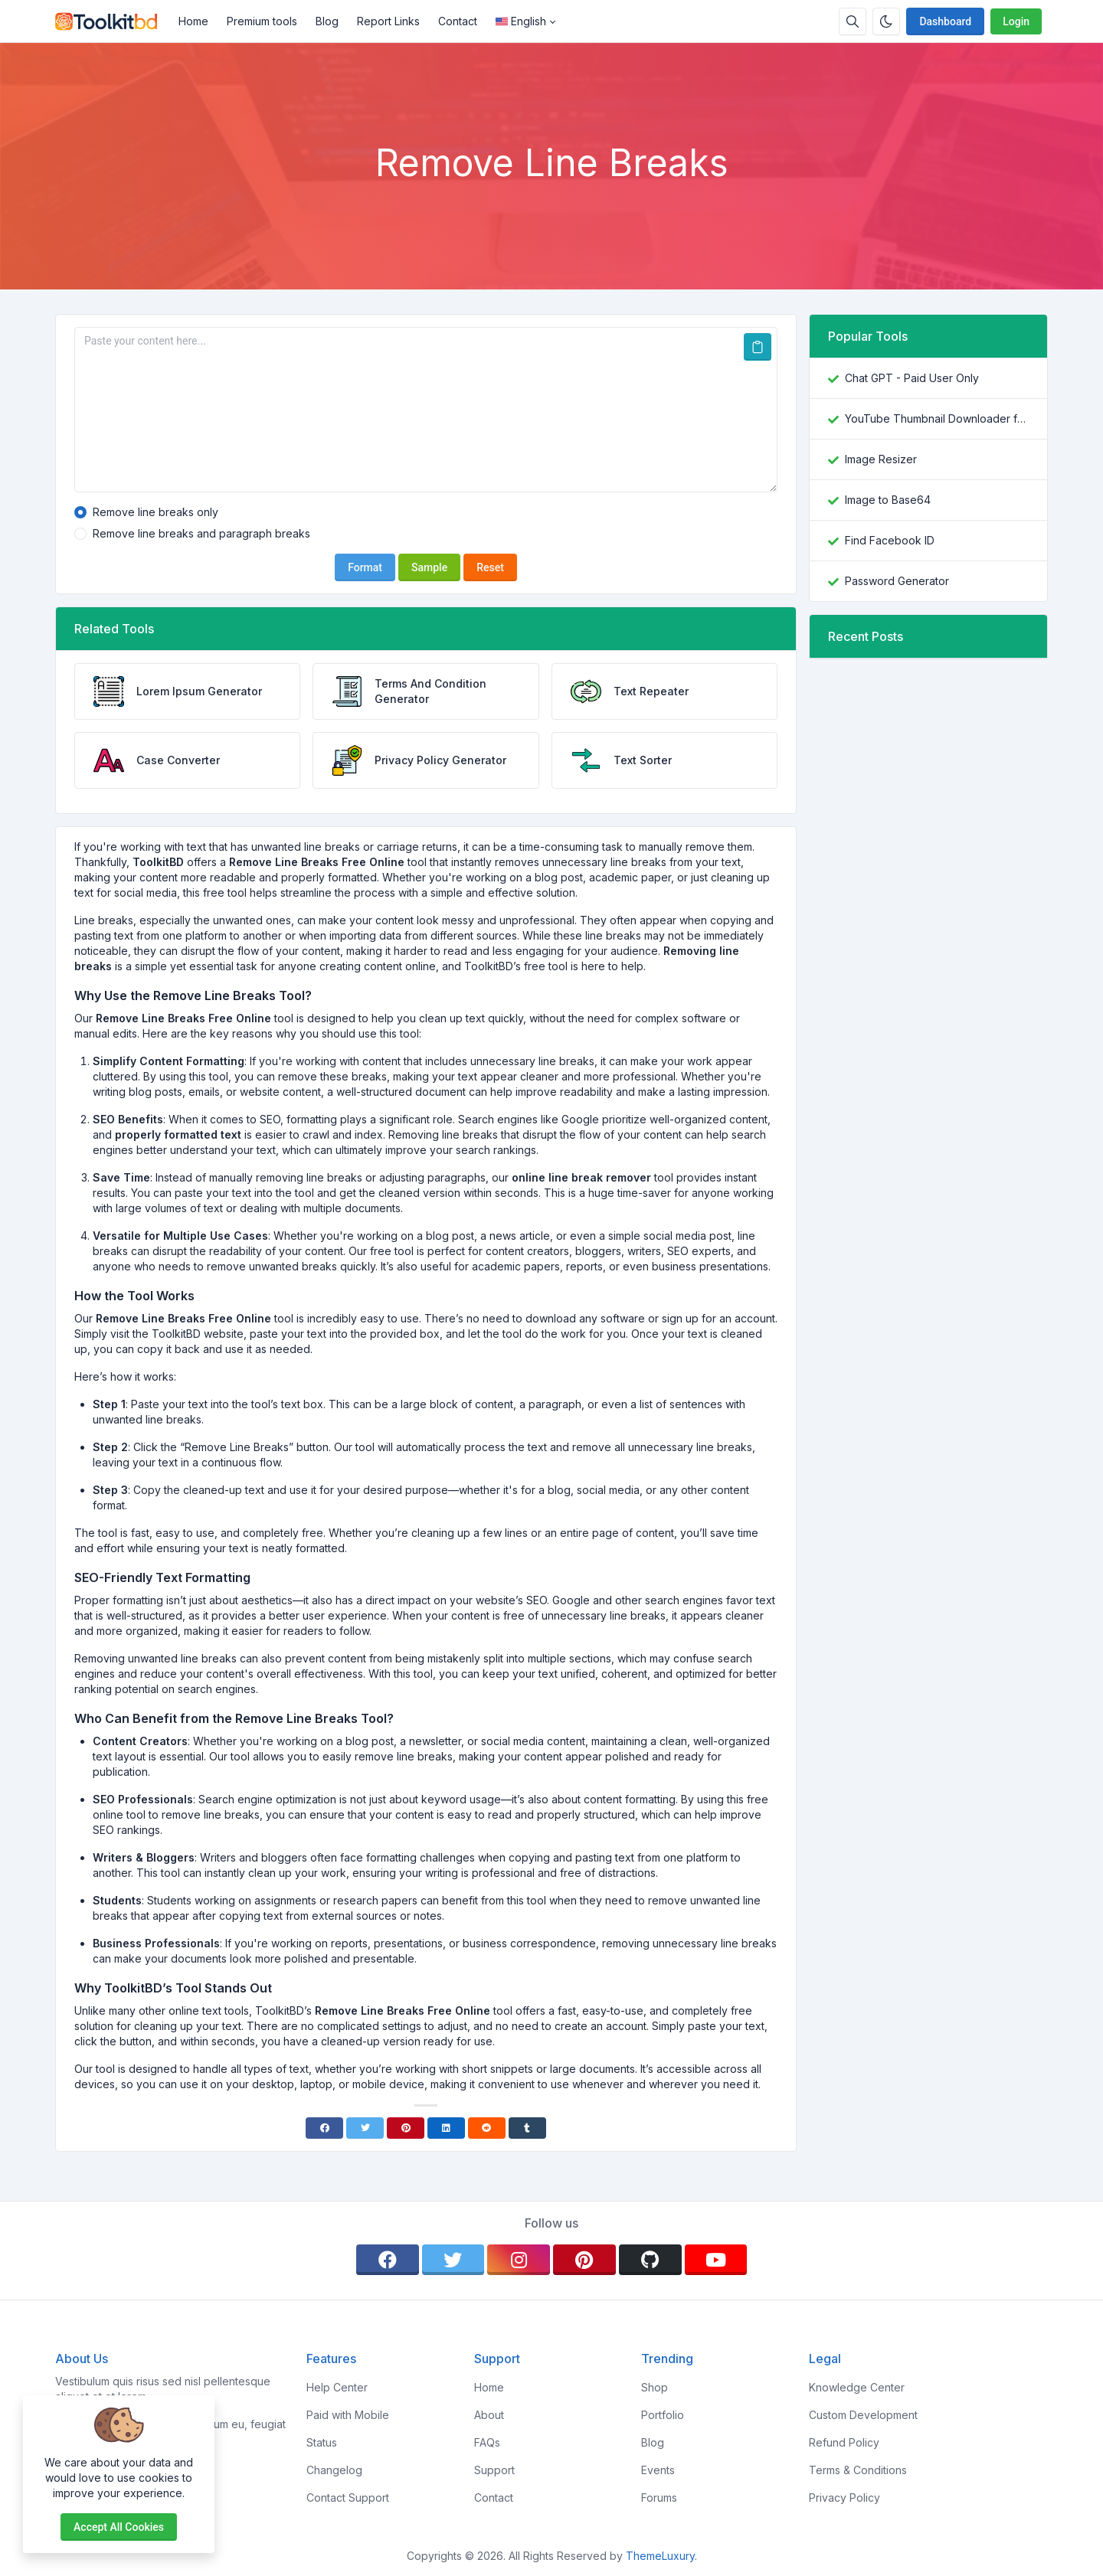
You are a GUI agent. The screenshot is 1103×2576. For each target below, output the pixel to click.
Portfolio (662, 2414)
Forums (659, 2497)
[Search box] (852, 21)
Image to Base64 (888, 499)
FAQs (487, 2442)
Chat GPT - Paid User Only (912, 377)
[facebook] (387, 2259)
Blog (327, 21)
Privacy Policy (844, 2497)
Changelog (334, 2469)
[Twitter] (365, 2128)
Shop (654, 2387)
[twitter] (453, 2259)
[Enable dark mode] (886, 21)
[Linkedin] (446, 2128)
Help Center (337, 2387)
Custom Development (863, 2414)
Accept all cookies (119, 2527)
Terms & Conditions (858, 2469)
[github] (650, 2259)
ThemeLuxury (660, 2555)
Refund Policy (844, 2442)
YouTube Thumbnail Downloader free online (937, 418)
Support (494, 2469)
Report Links (388, 21)
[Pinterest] (405, 2128)
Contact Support (347, 2497)
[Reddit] (487, 2128)
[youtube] (716, 2259)
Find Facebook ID (889, 540)
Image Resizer (881, 459)
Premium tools (262, 21)
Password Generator (897, 580)
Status (321, 2442)
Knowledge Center (857, 2387)
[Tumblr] (527, 2128)
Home (193, 21)
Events (658, 2469)
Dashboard (945, 21)
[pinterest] (584, 2259)
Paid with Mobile (347, 2414)
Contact (457, 21)
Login (1016, 21)
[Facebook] (324, 2128)
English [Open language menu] (521, 21)
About (489, 2414)
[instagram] (518, 2259)
